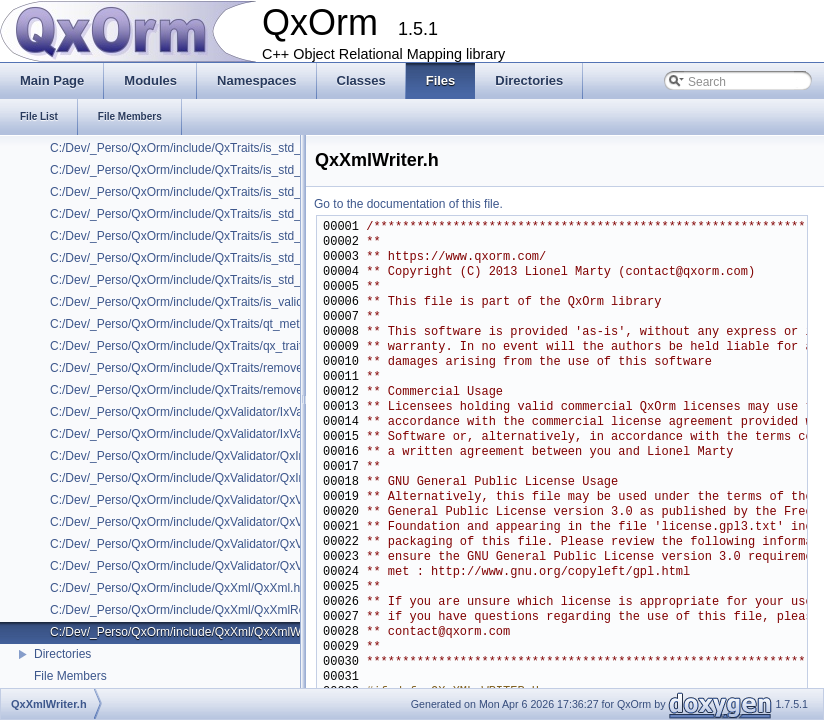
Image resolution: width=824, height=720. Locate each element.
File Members (70, 676)
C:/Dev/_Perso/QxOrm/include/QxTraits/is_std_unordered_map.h (223, 214)
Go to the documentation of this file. (408, 204)
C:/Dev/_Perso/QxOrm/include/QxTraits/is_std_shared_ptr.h (209, 170)
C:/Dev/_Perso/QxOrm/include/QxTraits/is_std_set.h (188, 148)
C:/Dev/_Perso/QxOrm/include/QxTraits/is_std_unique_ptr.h (208, 192)
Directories (62, 654)
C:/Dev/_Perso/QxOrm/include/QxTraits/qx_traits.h (184, 346)
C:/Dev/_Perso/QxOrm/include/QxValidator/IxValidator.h (197, 412)
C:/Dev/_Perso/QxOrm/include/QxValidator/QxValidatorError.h (214, 522)
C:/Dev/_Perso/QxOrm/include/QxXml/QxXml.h (175, 588)
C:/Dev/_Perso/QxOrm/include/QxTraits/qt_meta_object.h (202, 324)
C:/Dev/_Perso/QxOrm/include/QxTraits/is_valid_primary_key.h (217, 302)
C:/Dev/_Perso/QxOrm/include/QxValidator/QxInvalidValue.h (210, 456)
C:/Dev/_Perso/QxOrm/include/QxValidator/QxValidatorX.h (205, 566)
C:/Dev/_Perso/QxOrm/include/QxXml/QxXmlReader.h (194, 610)
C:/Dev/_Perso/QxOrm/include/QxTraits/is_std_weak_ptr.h (204, 280)
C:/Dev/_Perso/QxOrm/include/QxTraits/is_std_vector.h (196, 258)
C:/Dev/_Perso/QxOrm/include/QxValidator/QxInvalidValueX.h (214, 478)
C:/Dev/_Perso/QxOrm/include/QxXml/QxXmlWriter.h (190, 632)
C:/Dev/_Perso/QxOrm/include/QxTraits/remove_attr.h (193, 368)
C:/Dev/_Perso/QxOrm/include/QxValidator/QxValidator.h (200, 500)
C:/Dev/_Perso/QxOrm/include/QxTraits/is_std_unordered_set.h (219, 236)
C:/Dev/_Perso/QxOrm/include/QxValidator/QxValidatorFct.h (209, 544)
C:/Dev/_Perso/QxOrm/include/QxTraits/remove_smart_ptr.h (210, 390)
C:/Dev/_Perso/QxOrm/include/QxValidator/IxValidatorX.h (202, 434)
